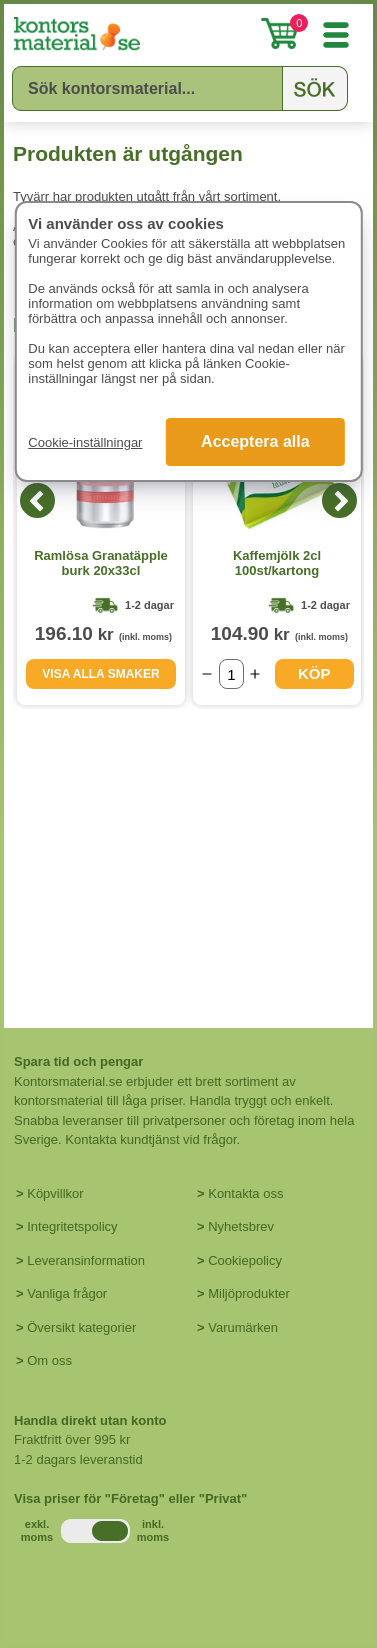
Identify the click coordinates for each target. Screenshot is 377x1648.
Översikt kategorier (81, 1327)
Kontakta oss (245, 1193)
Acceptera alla (255, 441)
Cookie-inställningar (85, 442)
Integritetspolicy (72, 1226)
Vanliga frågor (67, 1293)
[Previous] (37, 500)
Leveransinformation (86, 1260)
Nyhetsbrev (241, 1226)
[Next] (339, 500)
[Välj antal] (231, 674)
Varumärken (243, 1327)
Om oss (49, 1360)
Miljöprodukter (249, 1293)
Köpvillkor (55, 1193)
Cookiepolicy (245, 1260)
